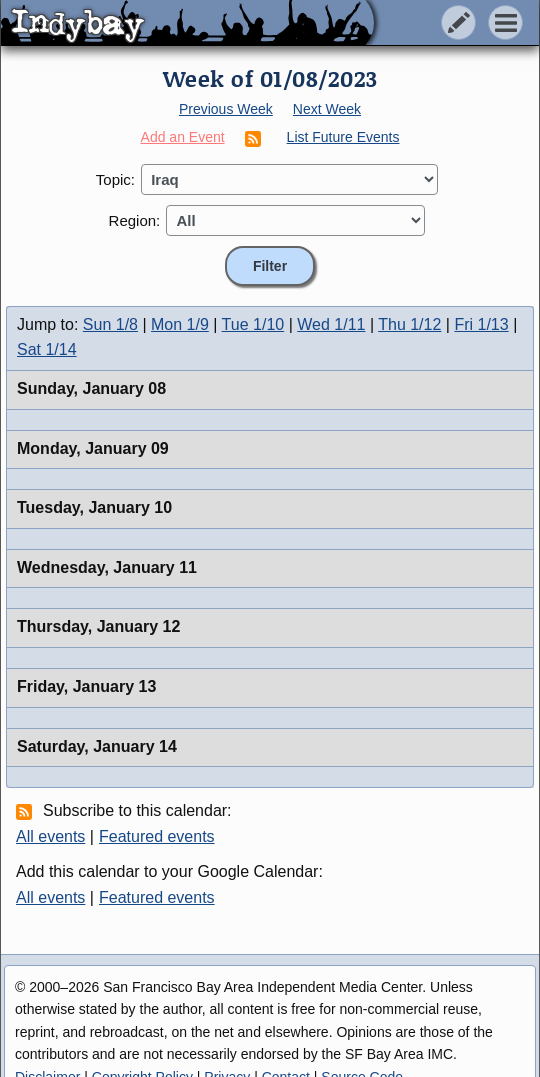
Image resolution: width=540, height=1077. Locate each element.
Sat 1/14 (47, 349)
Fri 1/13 (481, 324)
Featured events (157, 836)
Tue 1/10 (253, 324)
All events (50, 836)
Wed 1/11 (331, 324)
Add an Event (183, 137)
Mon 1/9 (180, 324)
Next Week (327, 109)
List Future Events (343, 137)
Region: (135, 220)
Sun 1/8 (110, 324)
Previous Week (226, 109)
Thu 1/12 (409, 324)
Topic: (115, 179)
